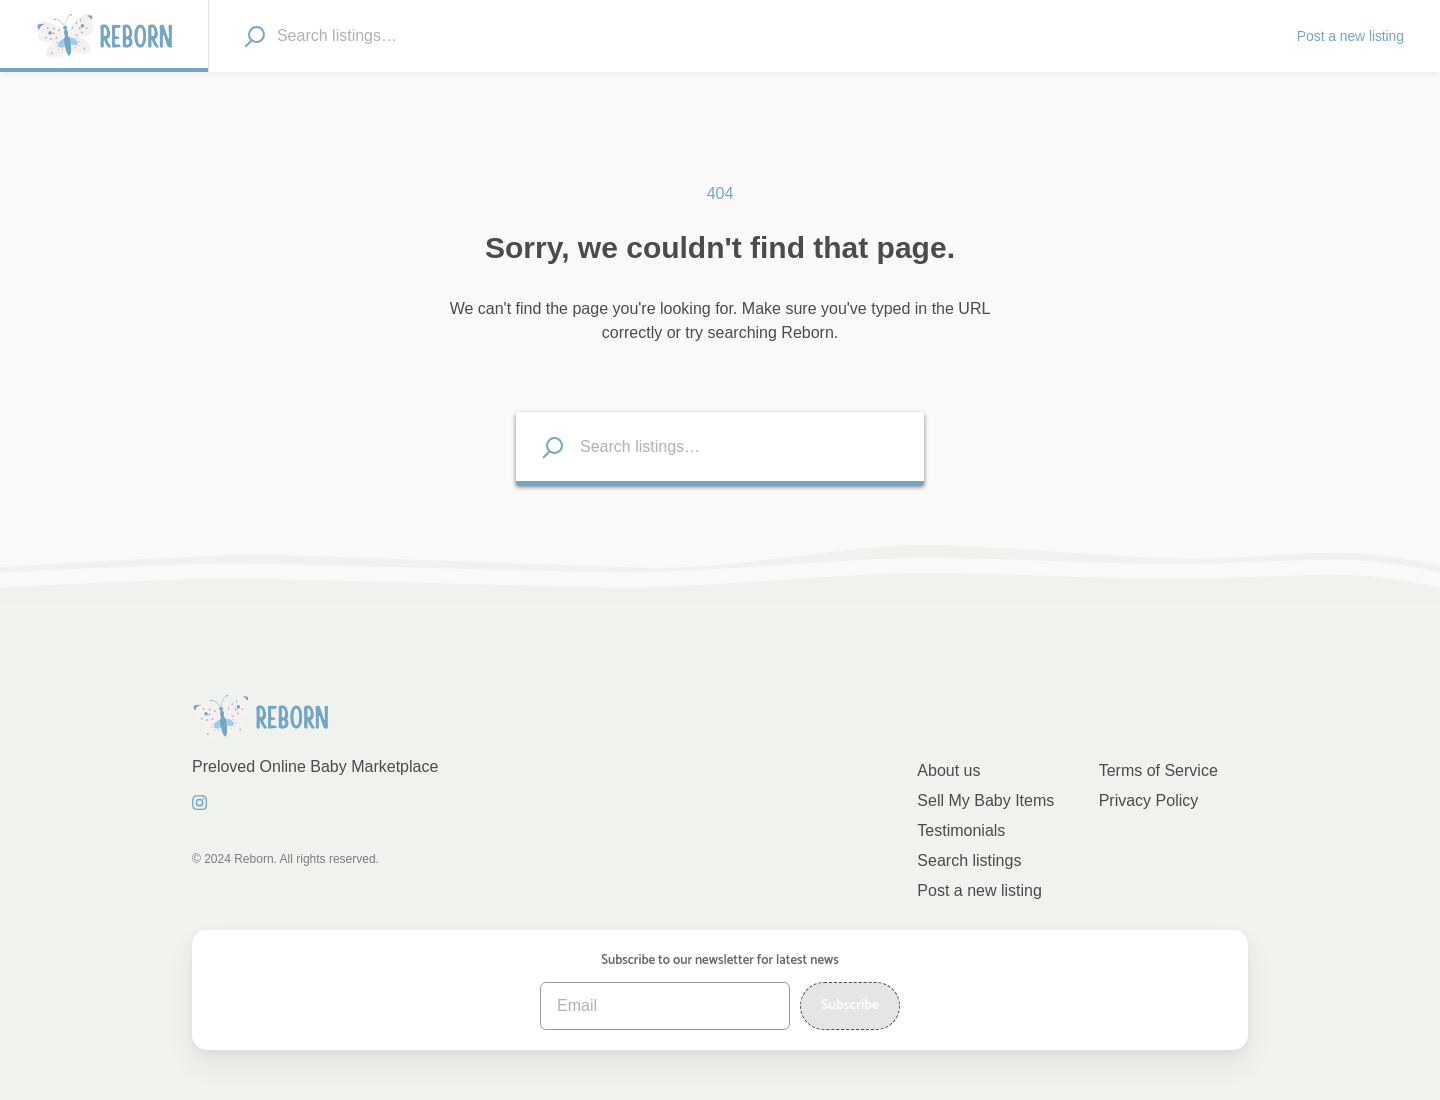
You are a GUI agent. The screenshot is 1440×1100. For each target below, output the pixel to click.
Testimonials (961, 830)
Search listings (969, 860)
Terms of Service (1158, 770)
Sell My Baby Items (985, 800)
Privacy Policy (1149, 800)
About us (948, 770)
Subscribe (850, 1005)
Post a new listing (979, 890)
